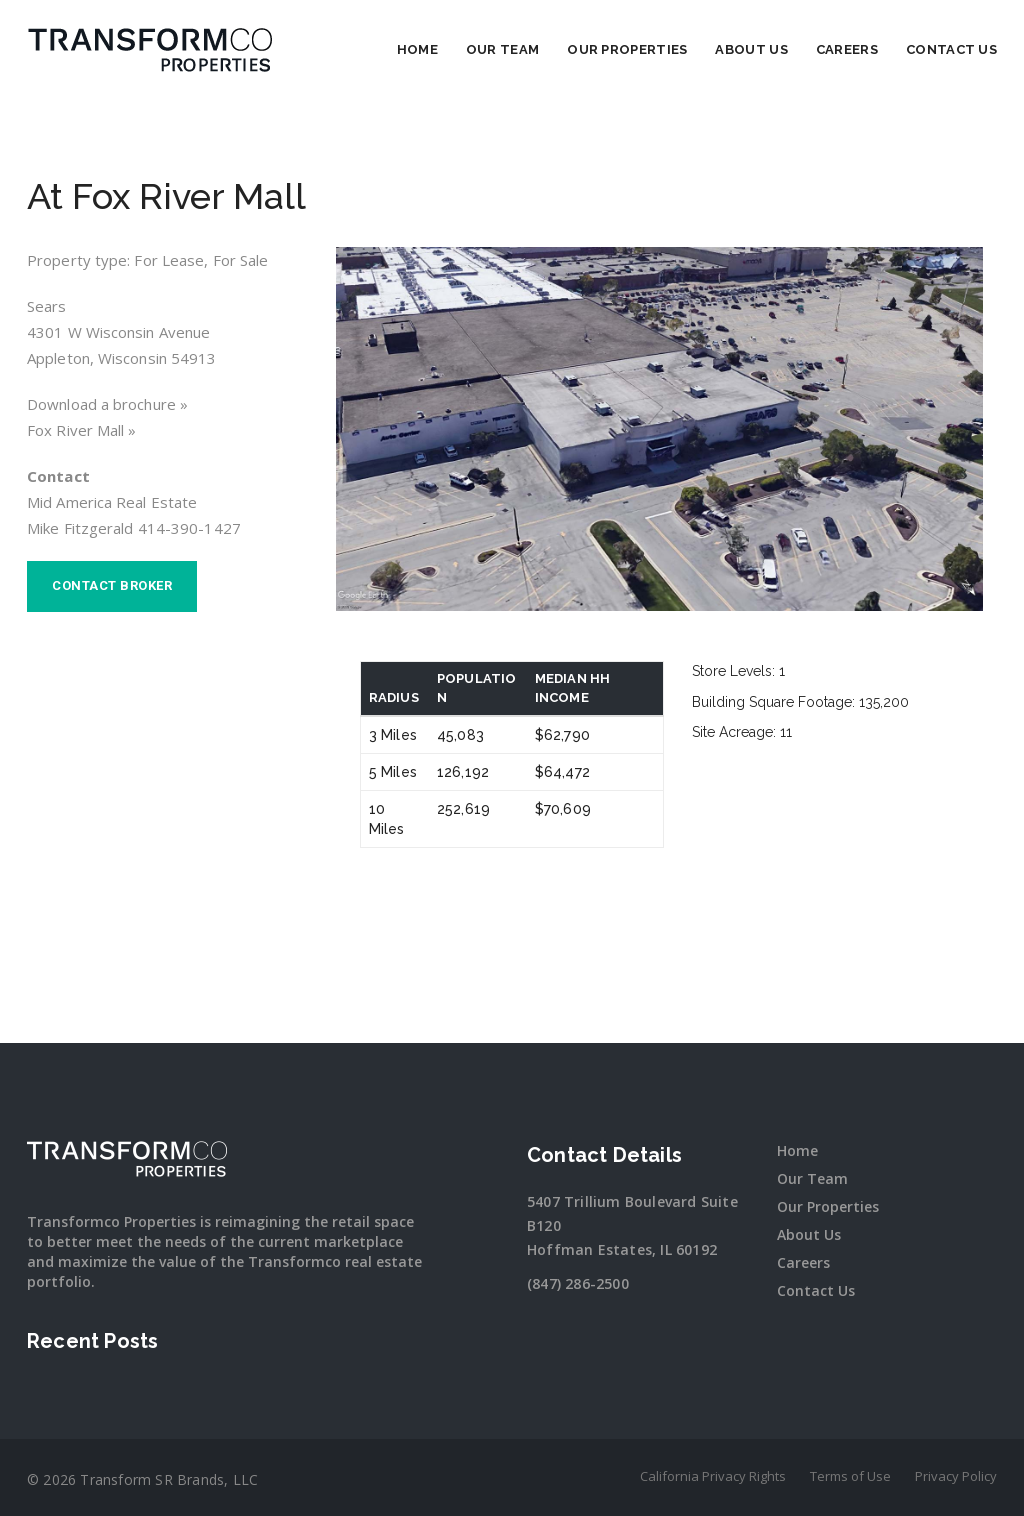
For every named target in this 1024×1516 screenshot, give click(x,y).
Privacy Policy (956, 1476)
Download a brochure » (107, 404)
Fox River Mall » (82, 430)
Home (417, 49)
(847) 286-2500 (578, 1283)
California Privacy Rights (713, 1476)
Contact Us (951, 49)
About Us (751, 49)
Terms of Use (850, 1476)
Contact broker (112, 585)
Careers (847, 49)
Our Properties (627, 49)
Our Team (502, 49)
